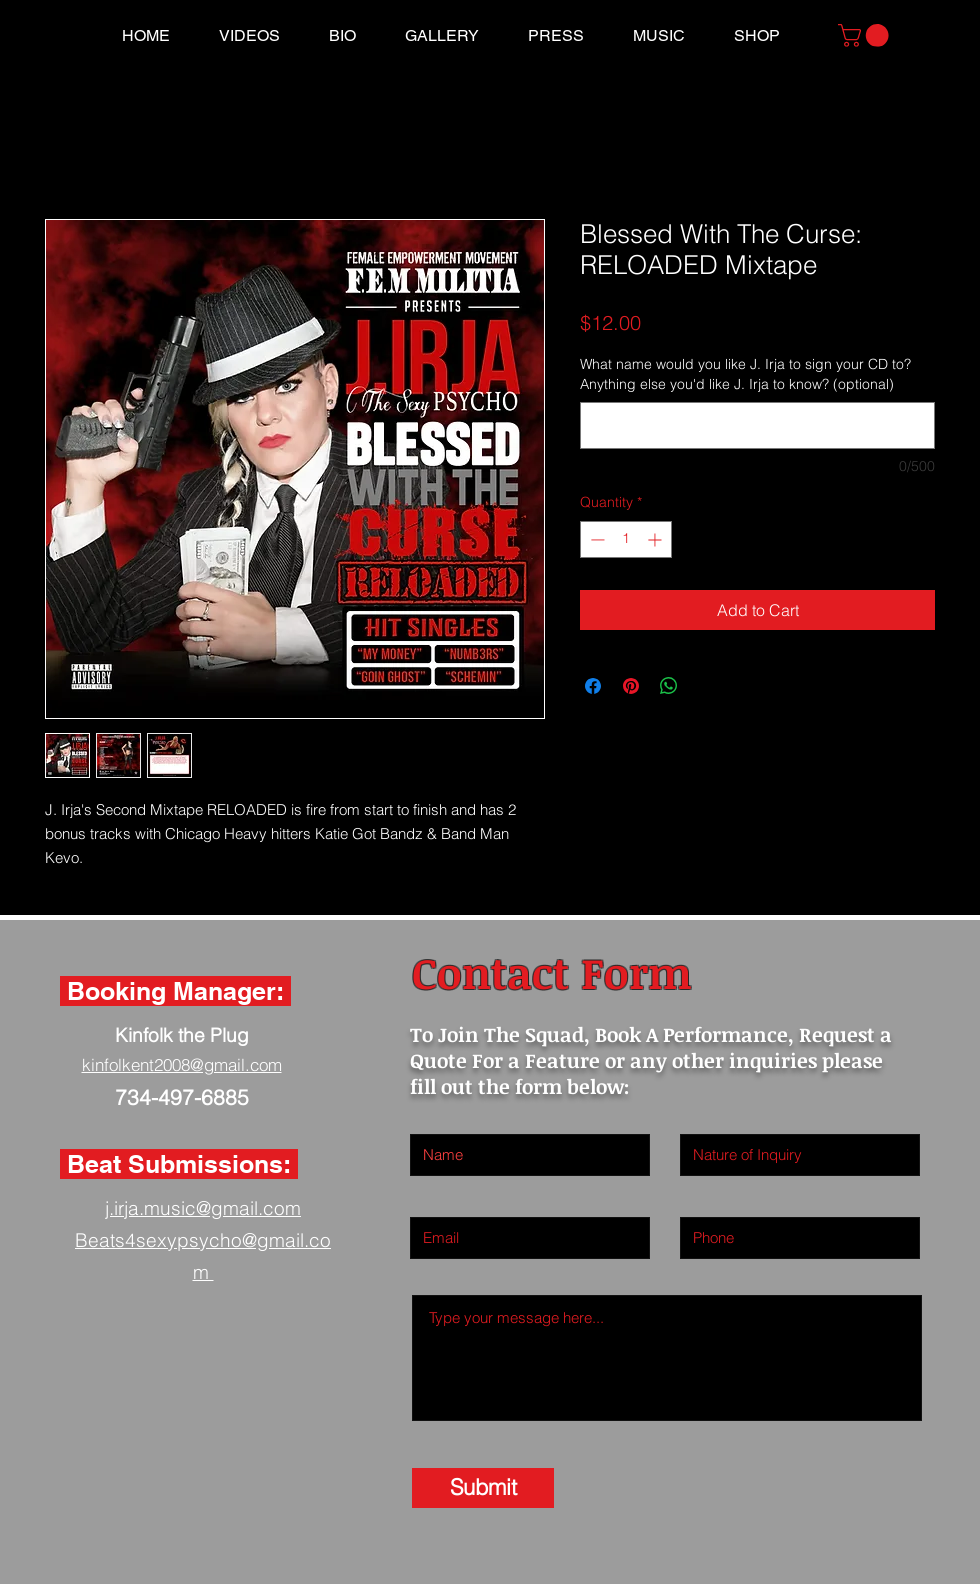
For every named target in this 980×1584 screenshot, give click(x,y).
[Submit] (483, 1488)
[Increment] (656, 539)
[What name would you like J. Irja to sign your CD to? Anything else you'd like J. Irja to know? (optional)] (757, 425)
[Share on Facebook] (593, 686)
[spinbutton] (626, 539)
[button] (866, 35)
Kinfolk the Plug (182, 1035)
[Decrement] (595, 539)
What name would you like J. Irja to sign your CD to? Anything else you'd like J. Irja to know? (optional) (745, 374)
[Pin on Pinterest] (631, 686)
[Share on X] (707, 686)
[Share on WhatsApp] (669, 686)
